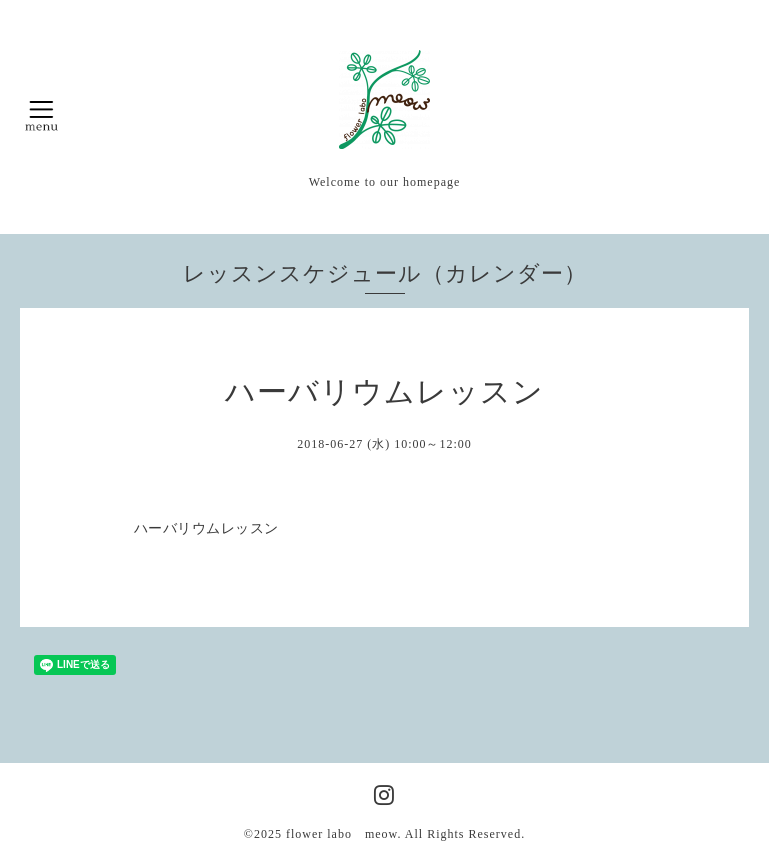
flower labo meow (342, 834)
